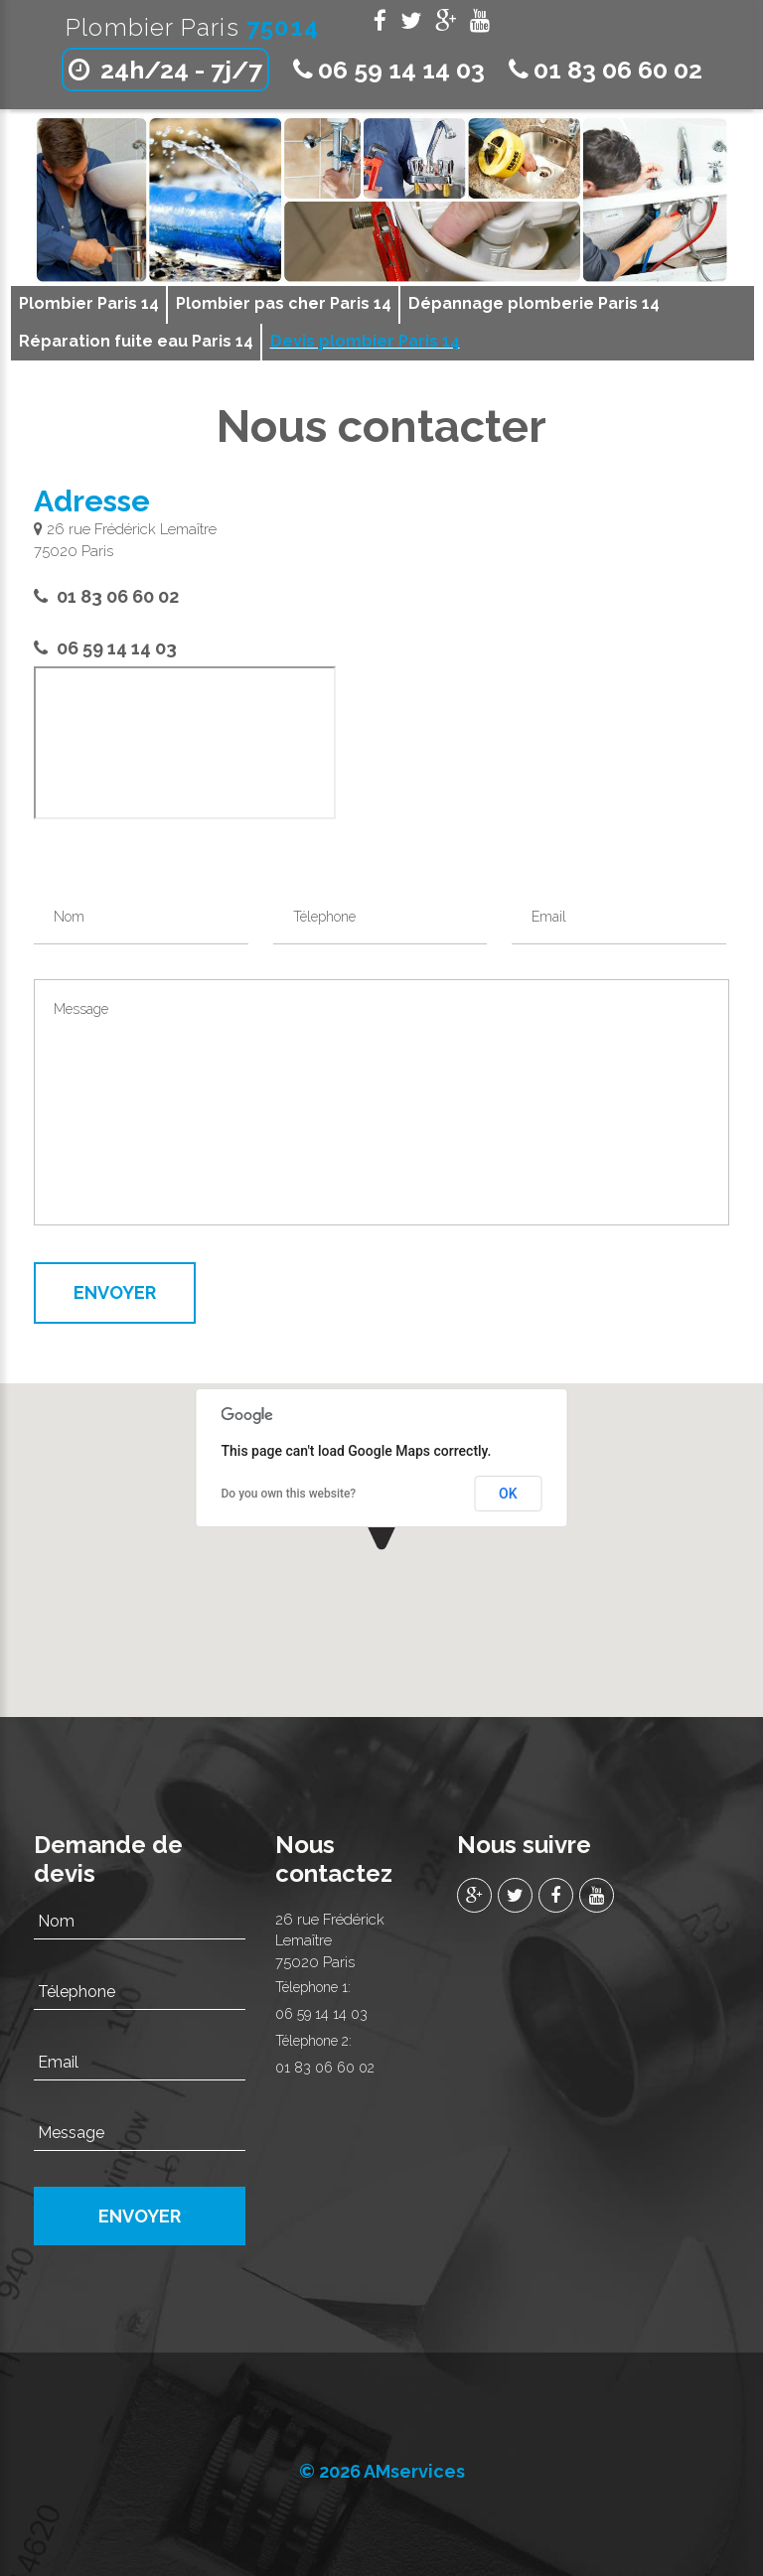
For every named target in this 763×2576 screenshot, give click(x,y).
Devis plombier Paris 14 (365, 341)
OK (508, 1494)
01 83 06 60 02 (605, 69)
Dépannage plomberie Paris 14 (534, 303)
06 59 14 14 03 (389, 69)
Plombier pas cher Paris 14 (283, 303)
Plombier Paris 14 (89, 303)
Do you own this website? (289, 1494)
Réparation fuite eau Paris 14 (136, 341)
